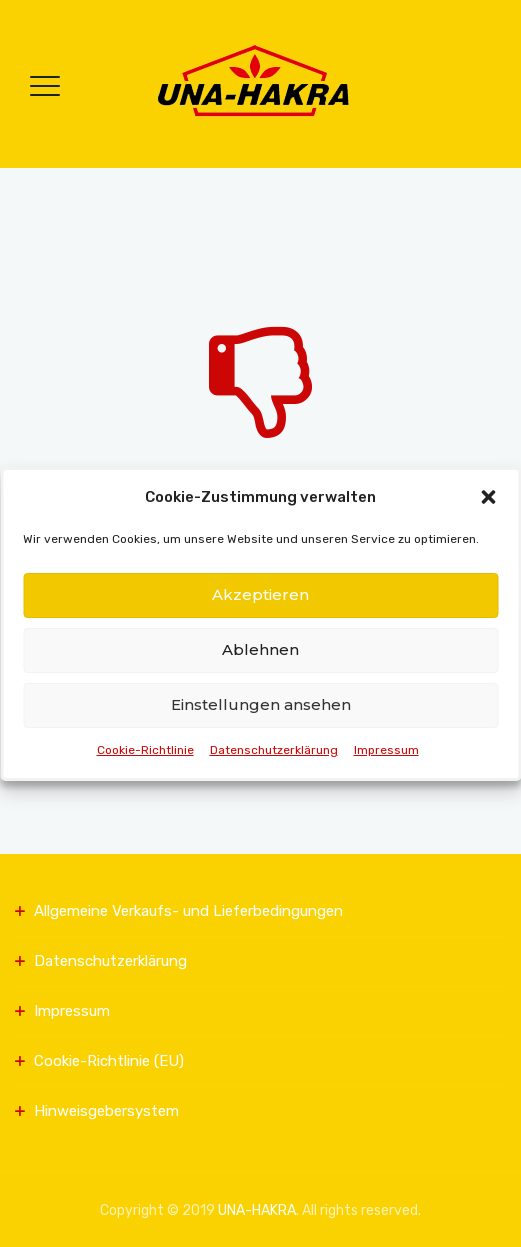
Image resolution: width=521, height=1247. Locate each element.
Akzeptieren (260, 594)
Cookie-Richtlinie (145, 750)
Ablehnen (260, 649)
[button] (488, 497)
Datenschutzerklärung (274, 750)
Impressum (386, 750)
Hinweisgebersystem (106, 1111)
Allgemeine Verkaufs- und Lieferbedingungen (188, 911)
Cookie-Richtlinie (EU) (109, 1061)
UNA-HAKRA (257, 1210)
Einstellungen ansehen (261, 704)
